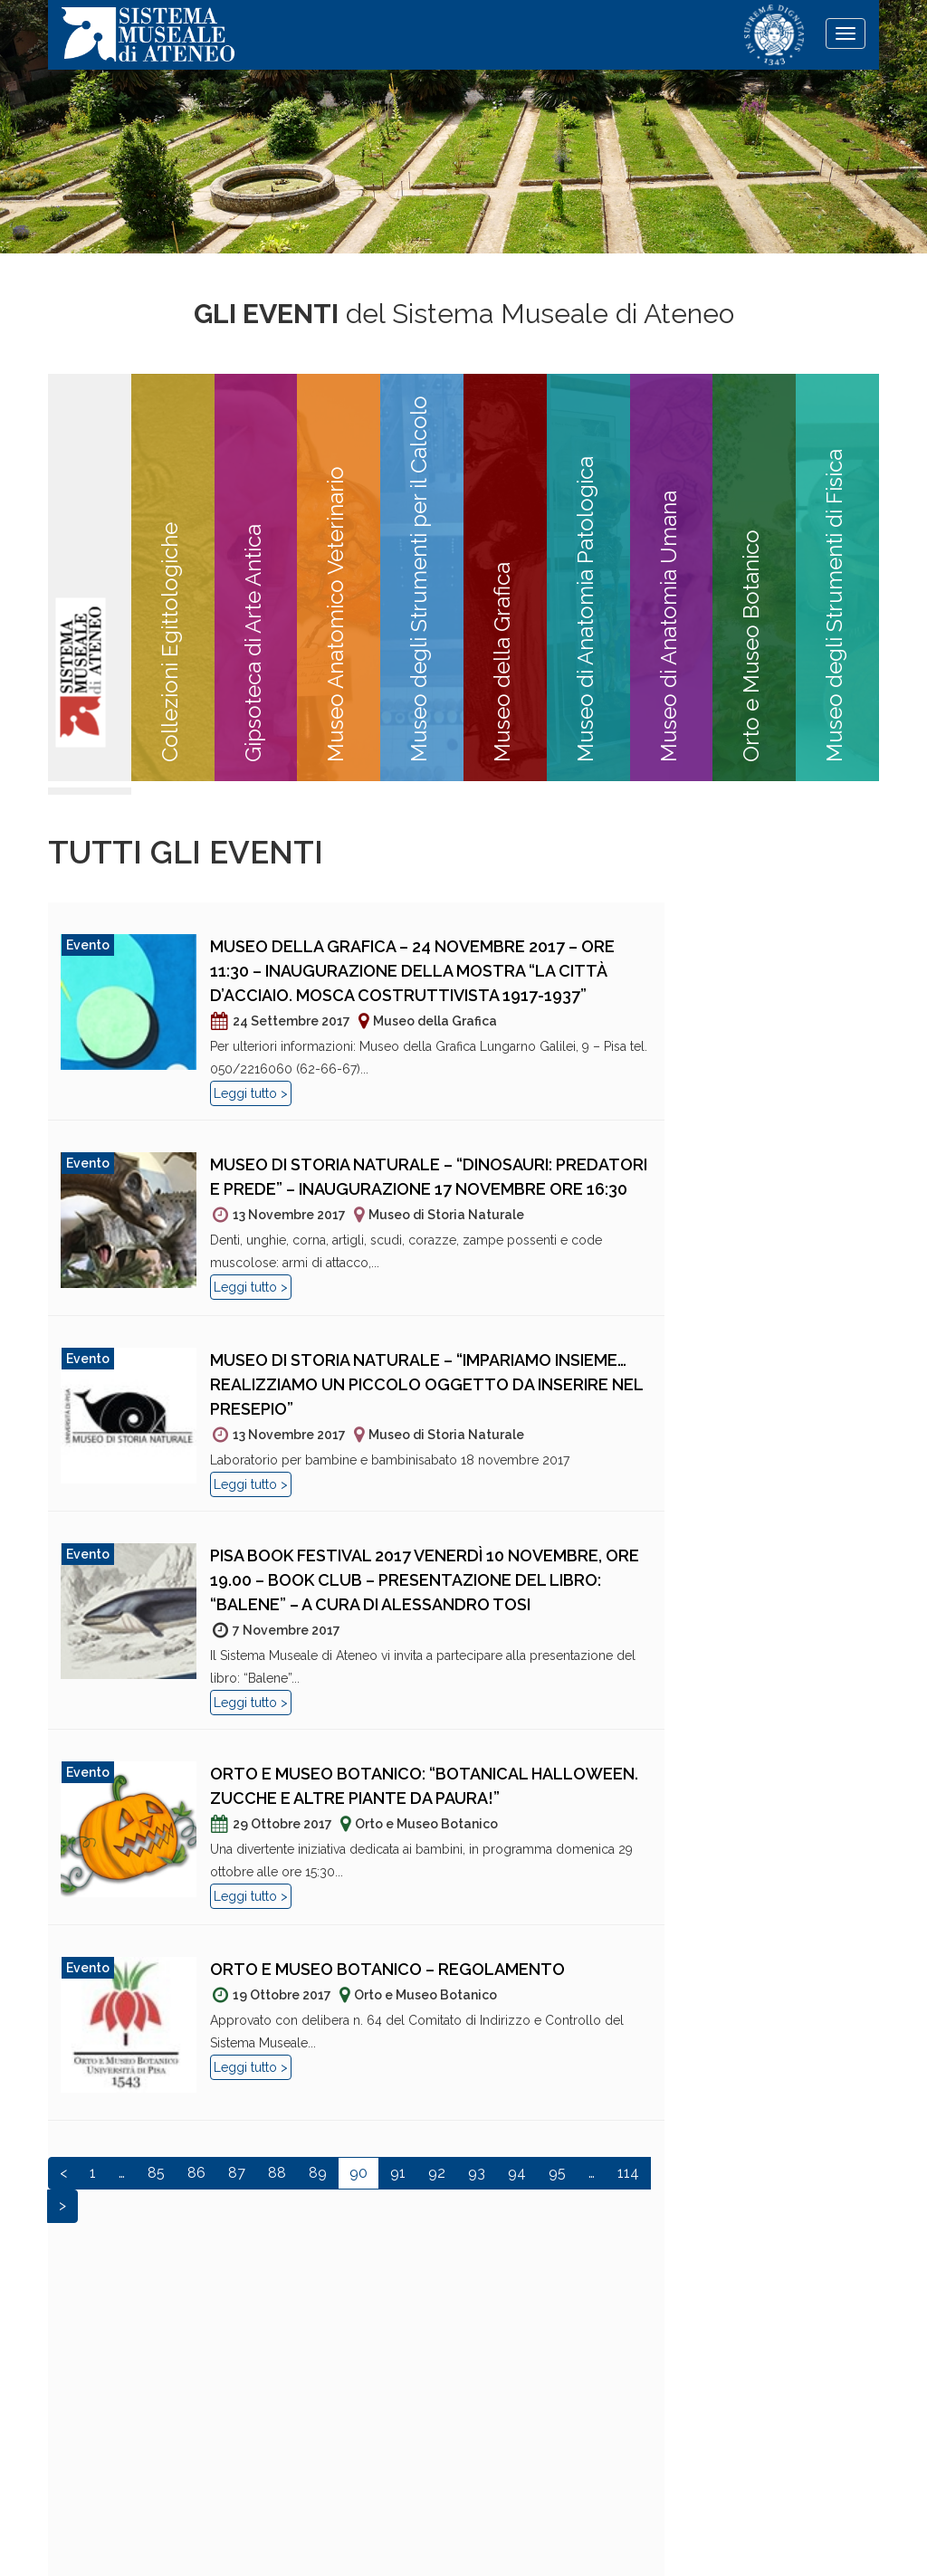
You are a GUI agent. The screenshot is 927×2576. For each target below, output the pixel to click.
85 (156, 2172)
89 (318, 2172)
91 (398, 2172)
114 (628, 2172)
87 (236, 2172)
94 (517, 2172)
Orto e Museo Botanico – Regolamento (387, 1969)
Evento (88, 945)
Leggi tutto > (251, 1093)
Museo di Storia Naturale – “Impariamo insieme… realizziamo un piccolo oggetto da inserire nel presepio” (426, 1384)
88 (277, 2172)
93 (476, 2172)
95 (557, 2172)
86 (196, 2172)
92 (436, 2172)
